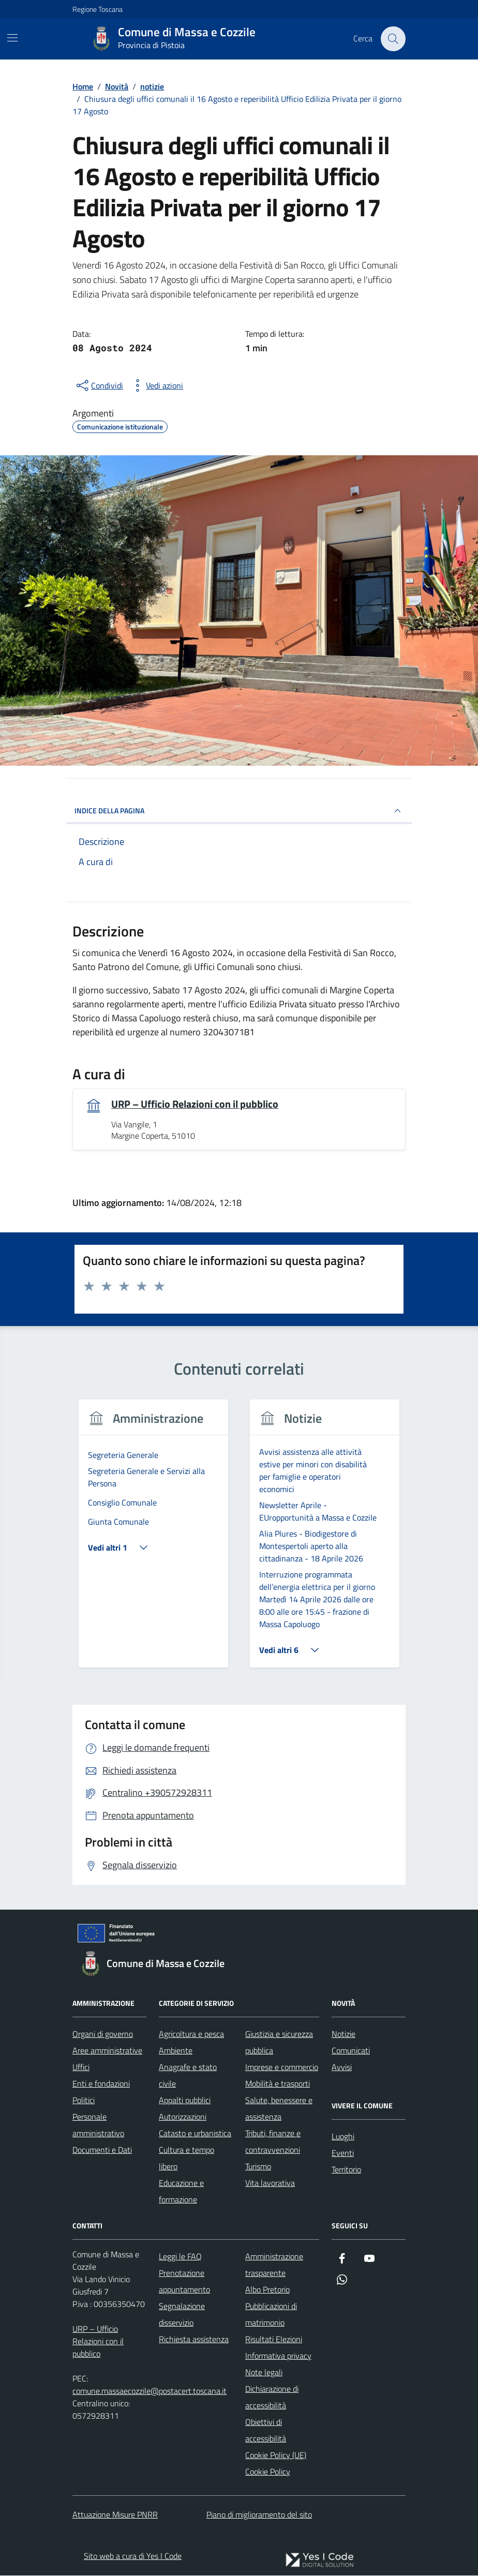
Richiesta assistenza (194, 2339)
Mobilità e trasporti (277, 2083)
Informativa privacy (278, 2355)
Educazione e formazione (181, 2191)
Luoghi (343, 2136)
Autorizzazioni (182, 2116)
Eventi (343, 2153)
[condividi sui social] (98, 385)
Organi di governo (102, 2034)
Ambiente (175, 2050)
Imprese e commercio (281, 2067)
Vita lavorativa (270, 2183)
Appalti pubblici (185, 2100)
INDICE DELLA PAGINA (239, 811)
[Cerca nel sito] (393, 38)
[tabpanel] (153, 1539)
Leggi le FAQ (180, 2256)
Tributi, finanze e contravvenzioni (273, 2141)
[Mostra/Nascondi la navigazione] (12, 38)
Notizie (343, 2034)
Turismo (258, 2166)
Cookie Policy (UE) (275, 2455)
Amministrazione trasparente (274, 2264)
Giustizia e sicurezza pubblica (279, 2042)
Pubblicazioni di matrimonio (271, 2314)
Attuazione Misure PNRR (115, 2514)
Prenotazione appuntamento (184, 2281)
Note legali (263, 2372)
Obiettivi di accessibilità (265, 2430)
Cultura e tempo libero (186, 2157)
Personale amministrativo (98, 2124)
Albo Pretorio (267, 2289)
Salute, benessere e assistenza (278, 2108)
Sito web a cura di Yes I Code (133, 2556)
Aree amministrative (107, 2050)
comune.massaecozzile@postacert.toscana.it (149, 2391)
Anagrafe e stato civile (188, 2075)
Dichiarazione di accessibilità (271, 2397)
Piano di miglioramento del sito (259, 2514)
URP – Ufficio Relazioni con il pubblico (194, 1104)
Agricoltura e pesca (191, 2034)
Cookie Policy (267, 2471)
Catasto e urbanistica (195, 2133)
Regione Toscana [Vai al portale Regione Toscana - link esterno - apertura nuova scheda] (97, 9)
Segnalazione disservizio (182, 2314)
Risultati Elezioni (273, 2339)
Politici (83, 2100)
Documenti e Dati (102, 2149)
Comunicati (351, 2050)
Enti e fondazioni (101, 2083)
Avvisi (342, 2067)
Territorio (346, 2169)
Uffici (80, 2067)
